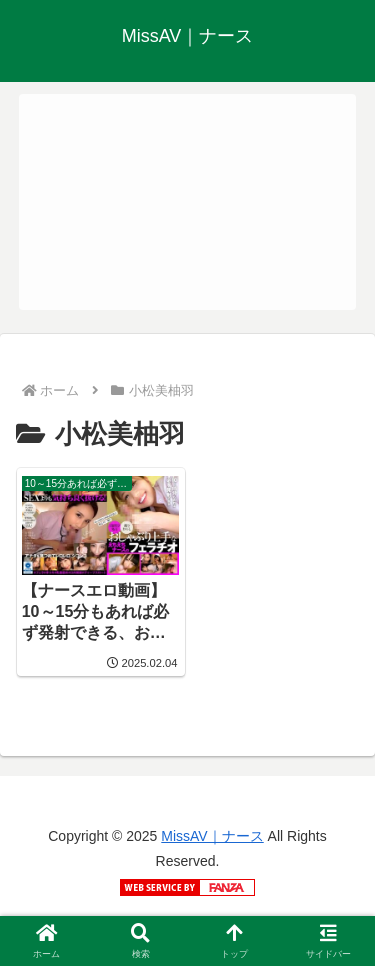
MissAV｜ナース (212, 836)
